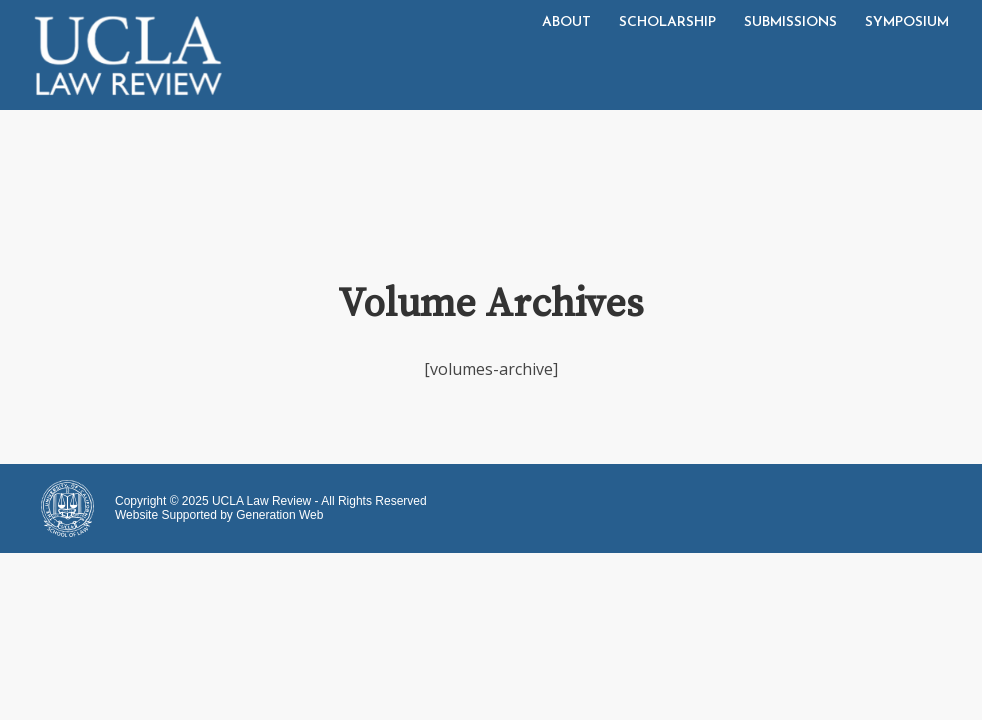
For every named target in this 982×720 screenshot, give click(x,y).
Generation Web (279, 515)
